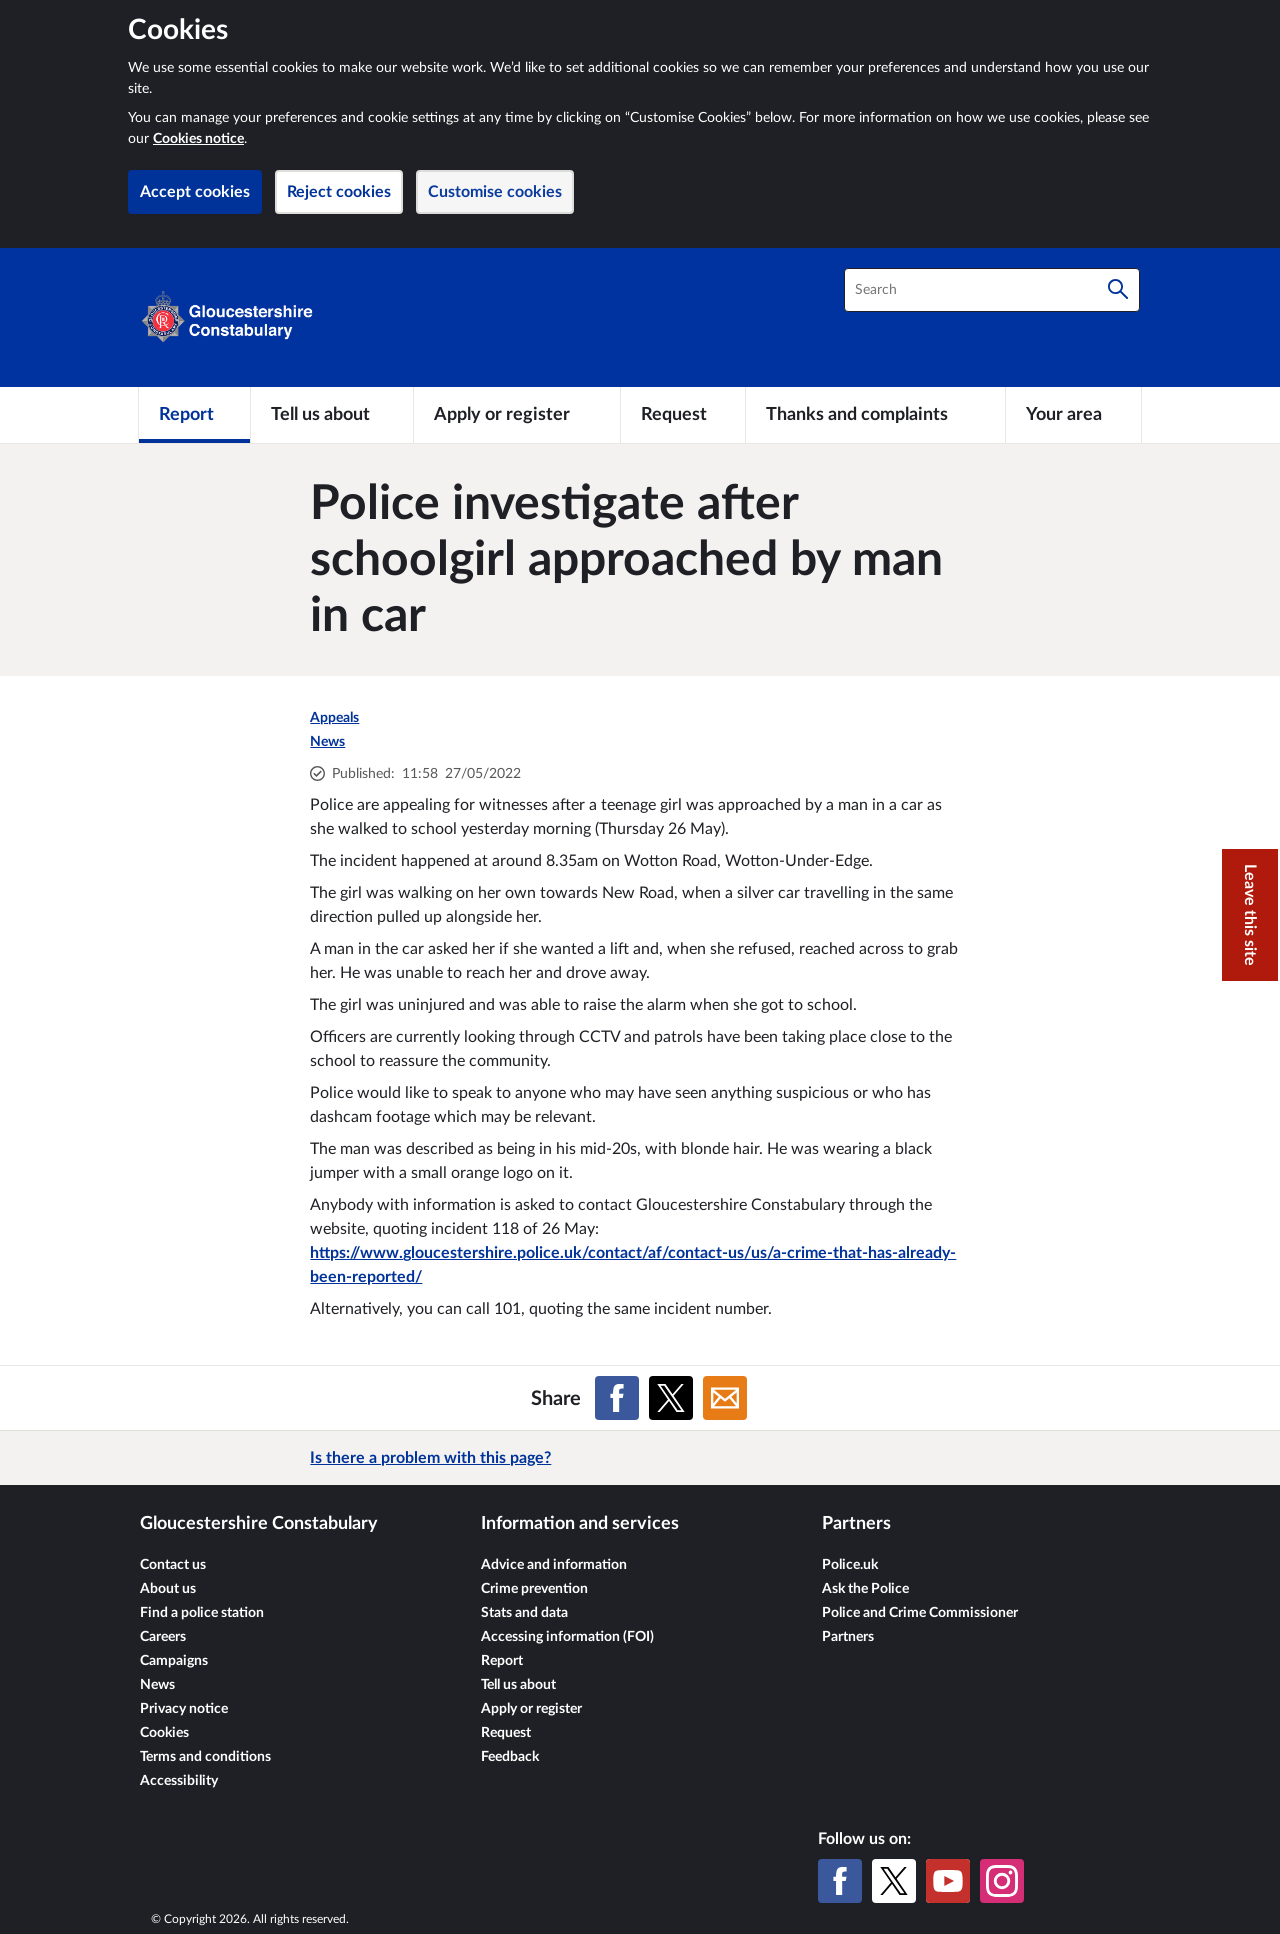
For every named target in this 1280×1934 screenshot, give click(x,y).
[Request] (683, 415)
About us (168, 1589)
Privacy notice (184, 1709)
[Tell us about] (332, 415)
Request (506, 1733)
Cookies (164, 1733)
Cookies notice (198, 139)
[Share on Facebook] (617, 1398)
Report (502, 1661)
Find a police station (202, 1613)
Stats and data (524, 1613)
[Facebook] (840, 1881)
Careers (163, 1637)
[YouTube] (948, 1881)
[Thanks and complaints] (875, 415)
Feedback (510, 1757)
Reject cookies (339, 192)
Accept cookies (195, 192)
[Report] (194, 415)
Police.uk (850, 1565)
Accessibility (179, 1781)
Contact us (173, 1565)
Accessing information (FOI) (567, 1637)
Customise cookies (495, 192)
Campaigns (174, 1661)
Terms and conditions (205, 1757)
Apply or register (531, 1709)
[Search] (1118, 290)
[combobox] (992, 290)
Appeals (334, 718)
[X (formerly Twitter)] (894, 1881)
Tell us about (518, 1685)
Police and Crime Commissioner (920, 1613)
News (327, 742)
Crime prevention (534, 1589)
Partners (848, 1637)
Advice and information (554, 1565)
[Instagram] (1002, 1881)
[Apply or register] (516, 415)
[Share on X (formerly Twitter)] (671, 1398)
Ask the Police (865, 1589)
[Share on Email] (725, 1398)
